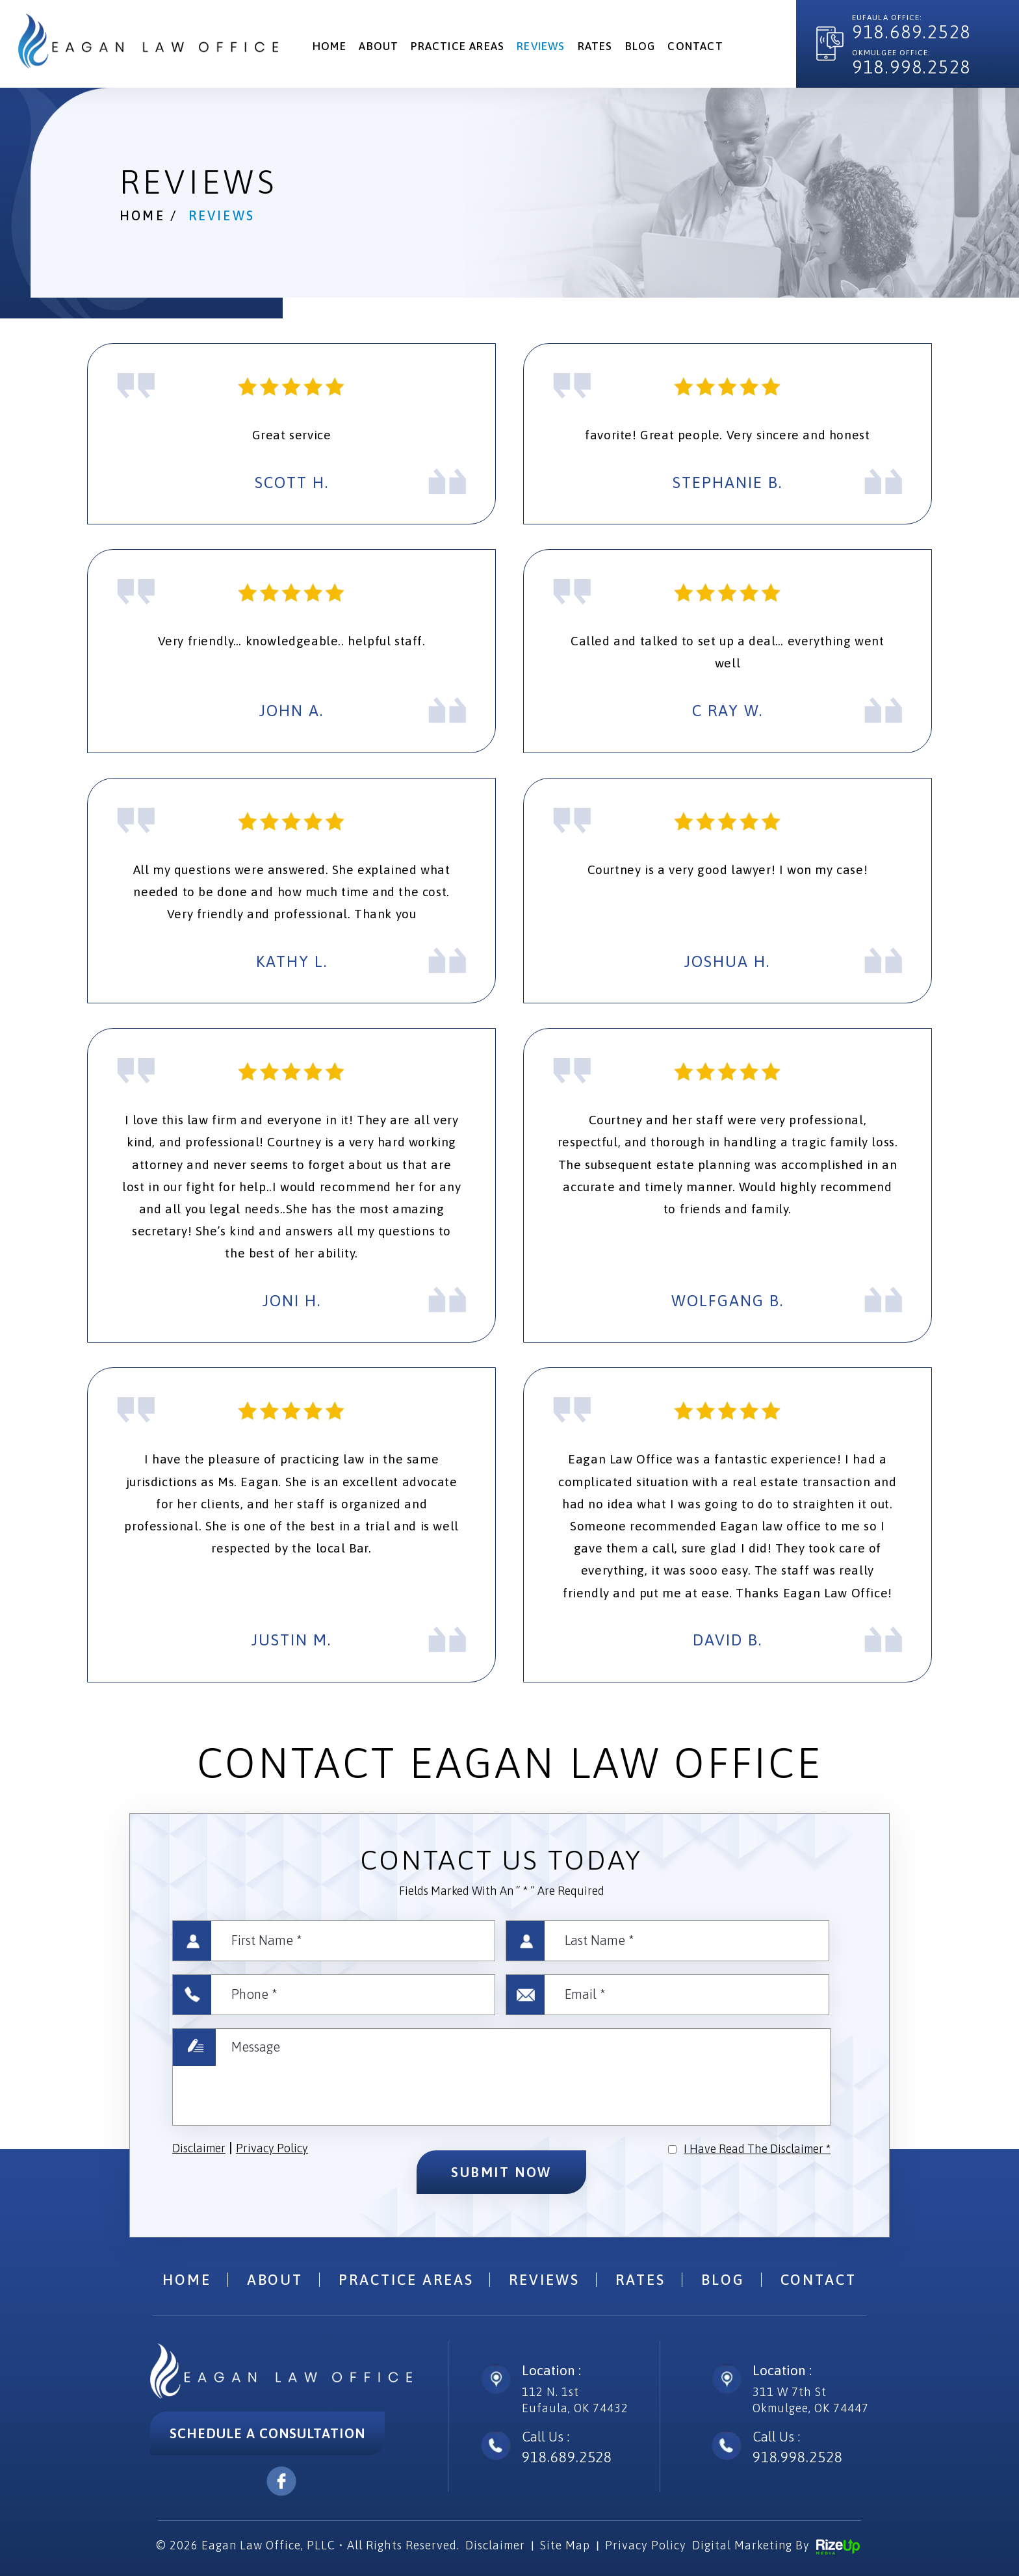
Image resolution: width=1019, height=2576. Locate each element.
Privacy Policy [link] (645, 2545)
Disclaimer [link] (495, 2545)
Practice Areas (457, 46)
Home (330, 46)
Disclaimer (199, 2148)
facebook (281, 2481)
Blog (640, 46)
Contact (695, 46)
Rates (595, 46)
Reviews (541, 46)
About (378, 46)
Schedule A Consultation (267, 2433)
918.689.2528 (911, 31)
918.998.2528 (911, 67)
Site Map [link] (565, 2545)
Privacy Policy (272, 2148)
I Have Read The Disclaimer (757, 2149)
